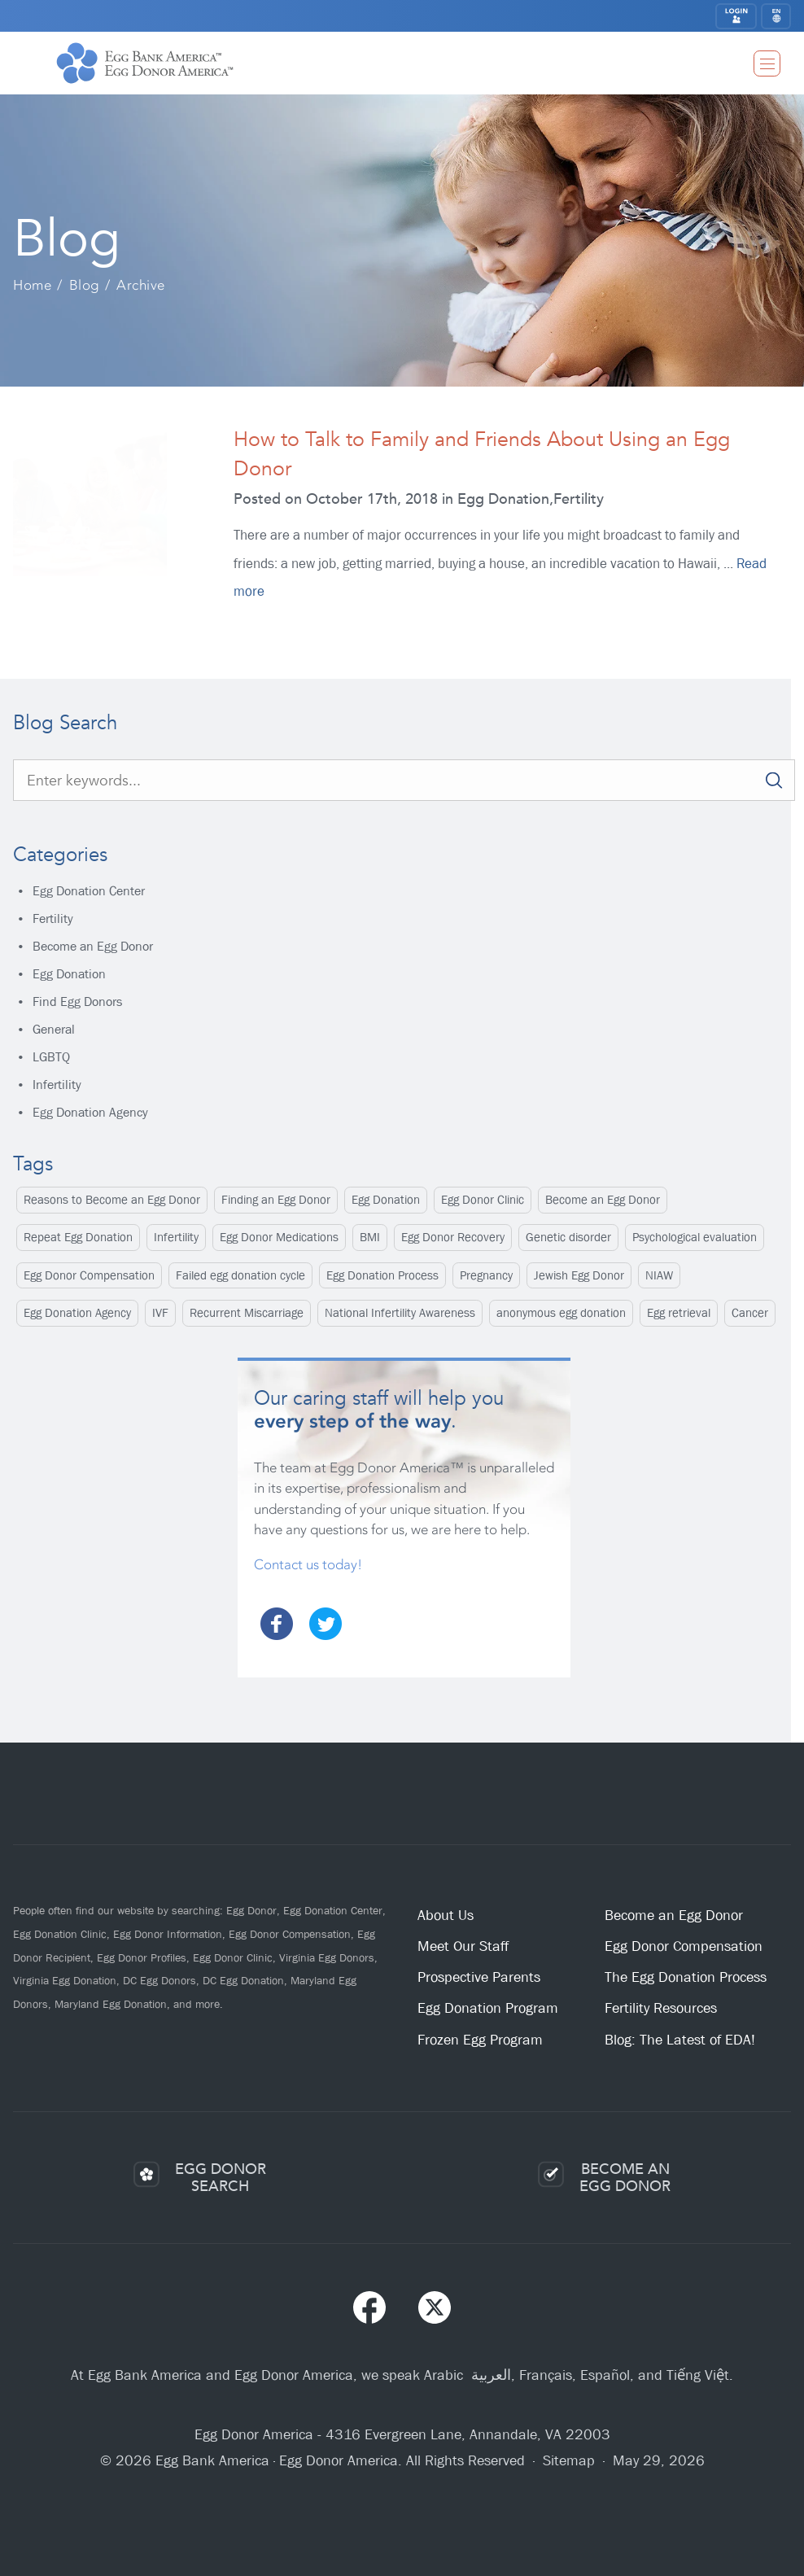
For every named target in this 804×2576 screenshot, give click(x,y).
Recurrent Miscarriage (247, 1313)
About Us (445, 1915)
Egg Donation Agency (90, 1112)
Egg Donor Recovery (453, 1237)
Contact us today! (308, 1564)
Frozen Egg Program (480, 2040)
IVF (160, 1313)
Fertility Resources (661, 2008)
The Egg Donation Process (686, 1977)
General (54, 1029)
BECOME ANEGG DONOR (625, 2177)
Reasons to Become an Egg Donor (112, 1200)
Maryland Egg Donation (111, 2004)
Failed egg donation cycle (240, 1275)
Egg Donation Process (382, 1275)
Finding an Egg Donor (275, 1200)
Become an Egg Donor (93, 946)
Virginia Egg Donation (64, 1980)
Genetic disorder (568, 1237)
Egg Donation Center (89, 890)
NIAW (659, 1275)
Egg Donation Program (487, 2008)
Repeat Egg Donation (78, 1237)
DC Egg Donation (243, 1980)
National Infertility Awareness (400, 1313)
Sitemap (569, 2460)
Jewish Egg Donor (579, 1275)
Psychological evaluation (694, 1237)
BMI (370, 1237)
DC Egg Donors (159, 1980)
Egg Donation (69, 973)
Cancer (750, 1313)
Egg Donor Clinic (482, 1200)
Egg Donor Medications (279, 1237)
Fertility (53, 918)
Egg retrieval (678, 1313)
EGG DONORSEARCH (220, 2177)
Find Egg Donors (77, 1001)
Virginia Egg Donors (326, 1957)
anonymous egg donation (561, 1313)
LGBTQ (51, 1056)
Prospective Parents (478, 1977)
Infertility (57, 1084)
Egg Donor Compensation (89, 1275)
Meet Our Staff (463, 1946)
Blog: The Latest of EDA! (680, 2040)
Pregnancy (486, 1275)
